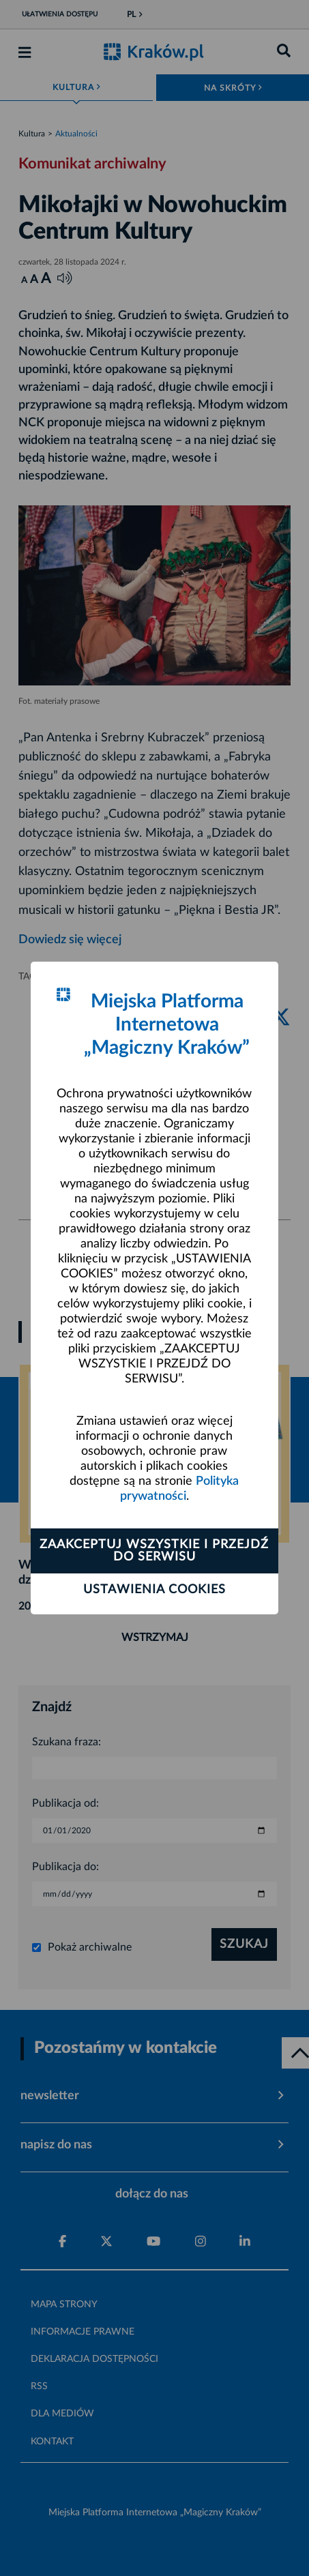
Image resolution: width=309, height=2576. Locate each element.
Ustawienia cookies (154, 1590)
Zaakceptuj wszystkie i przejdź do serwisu (154, 1551)
